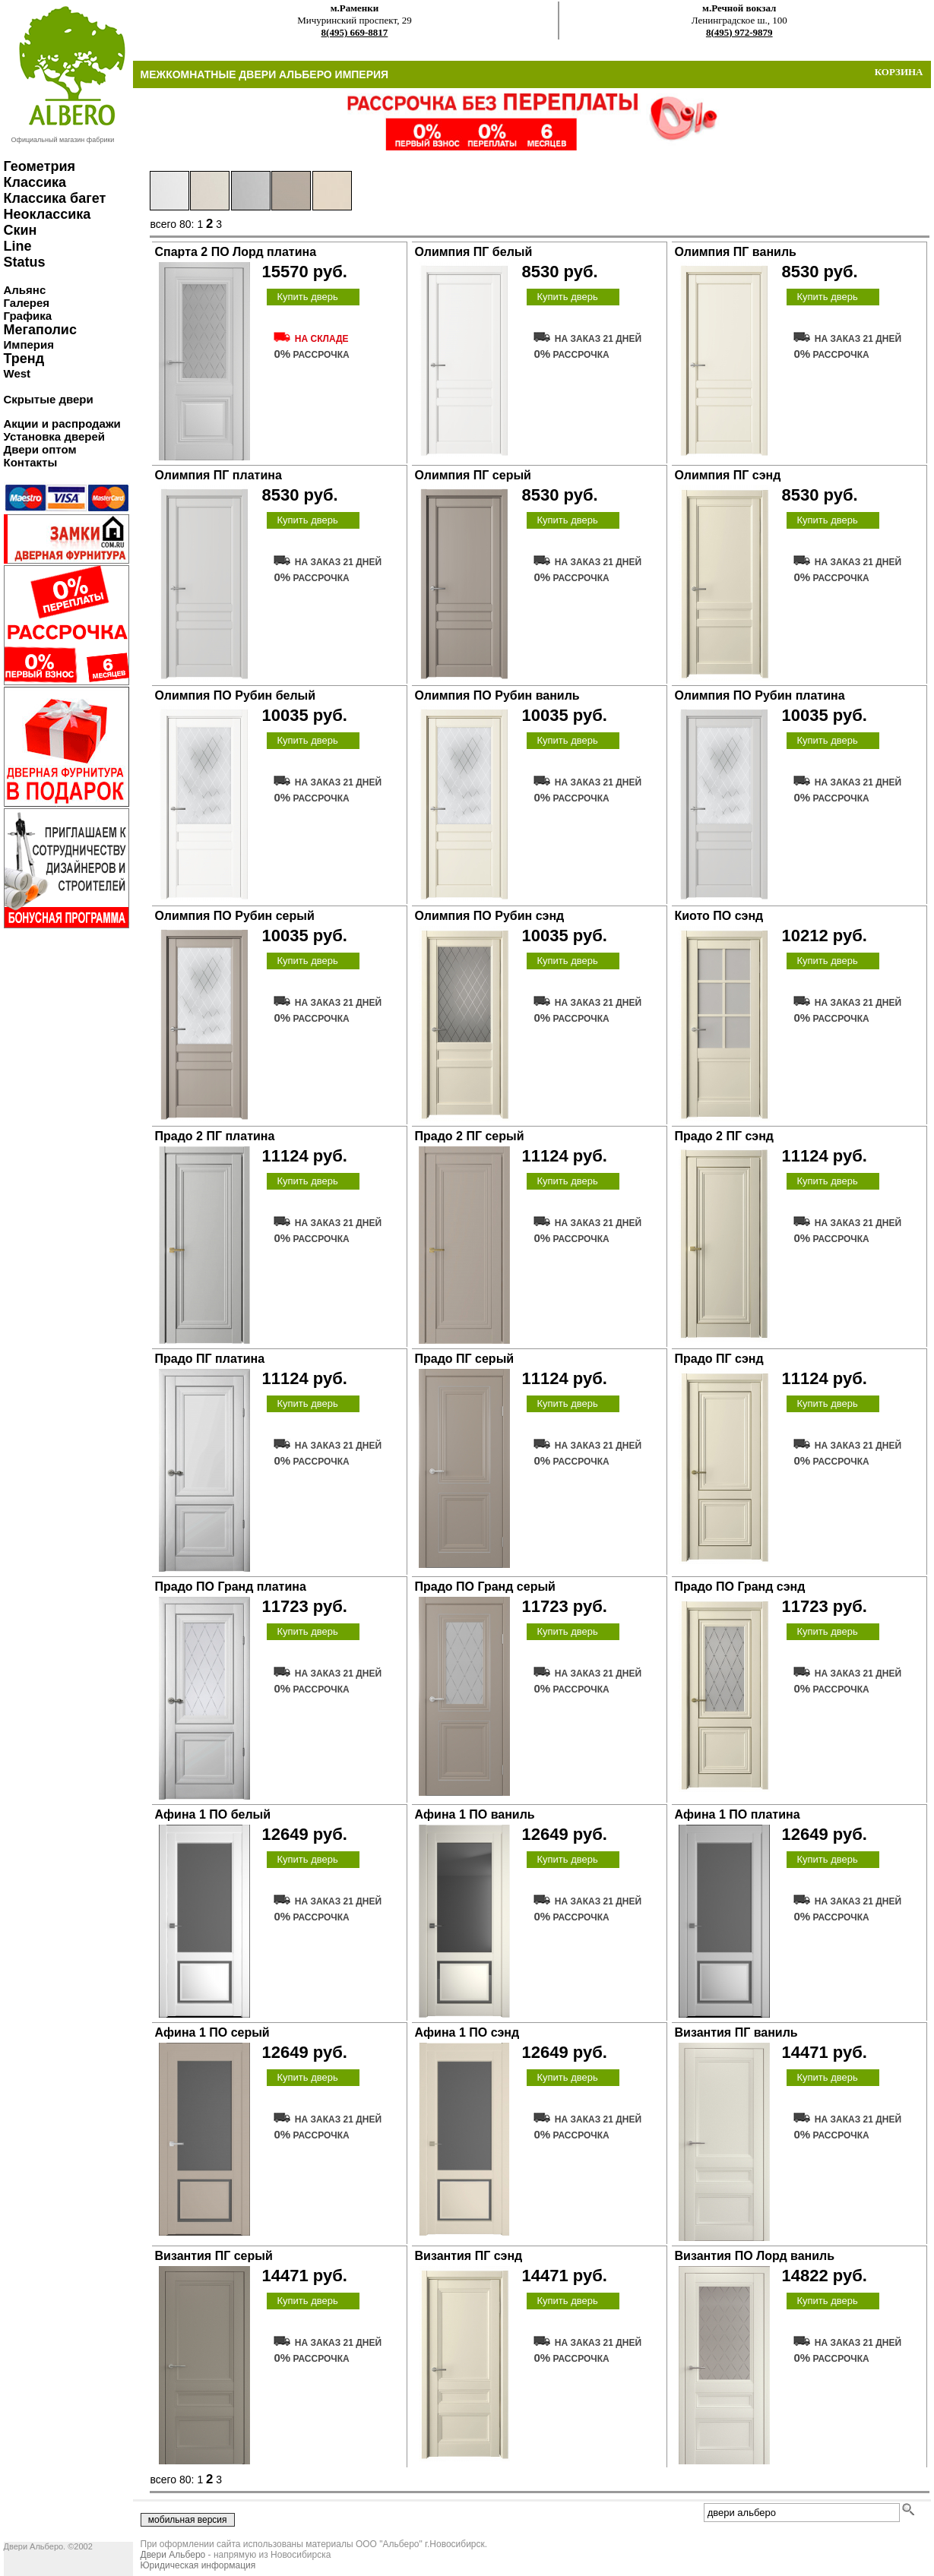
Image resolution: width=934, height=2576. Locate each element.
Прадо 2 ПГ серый (469, 1136)
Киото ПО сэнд (719, 915)
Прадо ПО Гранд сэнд (740, 1586)
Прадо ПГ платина (210, 1358)
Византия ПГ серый (214, 2255)
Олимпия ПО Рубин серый (235, 915)
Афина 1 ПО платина (737, 1814)
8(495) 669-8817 (354, 32)
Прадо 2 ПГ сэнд (724, 1136)
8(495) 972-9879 (739, 32)
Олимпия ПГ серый (473, 475)
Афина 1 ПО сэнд (467, 2032)
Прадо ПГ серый (464, 1358)
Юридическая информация (198, 2565)
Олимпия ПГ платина (218, 475)
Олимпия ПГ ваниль (735, 251)
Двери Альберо (173, 2554)
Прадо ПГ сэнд (719, 1358)
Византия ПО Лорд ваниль (755, 2255)
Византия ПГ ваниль (736, 2032)
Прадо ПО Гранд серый (485, 1586)
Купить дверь (307, 296)
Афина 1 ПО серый (212, 2032)
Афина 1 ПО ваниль (475, 1814)
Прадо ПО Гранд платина (230, 1586)
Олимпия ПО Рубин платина (760, 695)
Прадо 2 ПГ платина (215, 1136)
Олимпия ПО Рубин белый (235, 695)
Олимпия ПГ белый (474, 251)
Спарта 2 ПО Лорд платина (236, 251)
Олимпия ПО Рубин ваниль (497, 695)
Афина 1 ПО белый (213, 1814)
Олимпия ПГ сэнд (728, 475)
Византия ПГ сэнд (469, 2255)
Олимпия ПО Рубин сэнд (490, 915)
